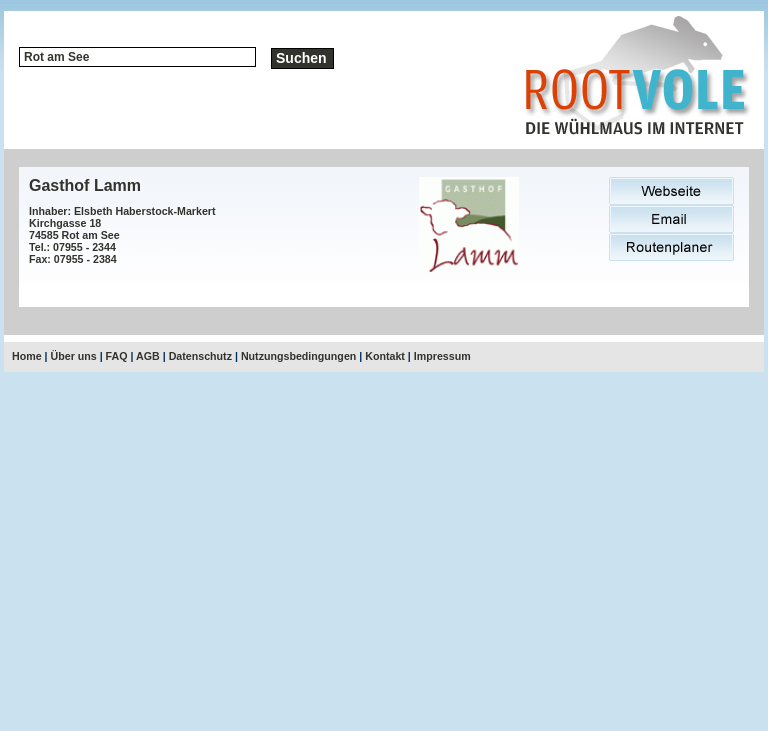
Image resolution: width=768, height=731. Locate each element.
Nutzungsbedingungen (298, 356)
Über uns (74, 356)
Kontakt (385, 356)
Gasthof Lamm (85, 185)
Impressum (442, 356)
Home (27, 356)
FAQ (117, 356)
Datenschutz (200, 356)
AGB (148, 356)
